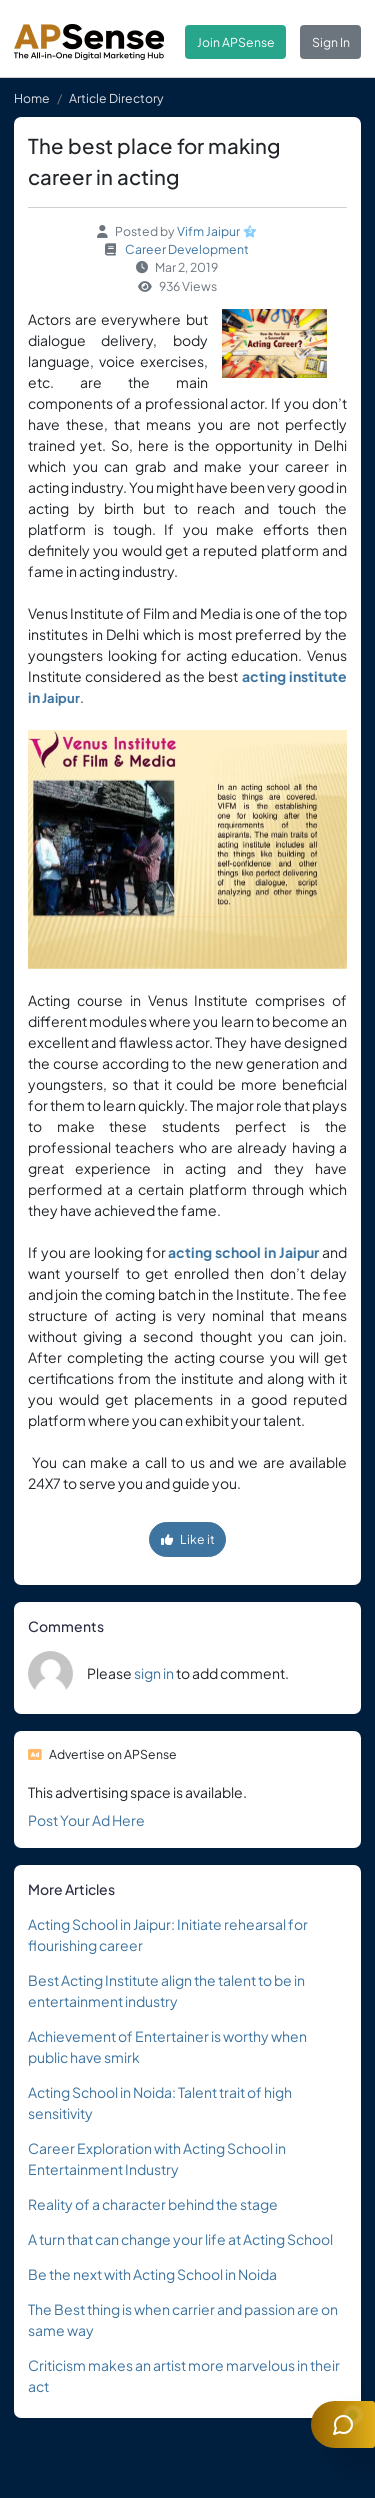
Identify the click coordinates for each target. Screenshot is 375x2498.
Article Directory (116, 98)
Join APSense (236, 42)
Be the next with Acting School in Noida (152, 2274)
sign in (154, 1673)
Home (32, 98)
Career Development (187, 249)
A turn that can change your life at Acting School (180, 2239)
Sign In (331, 42)
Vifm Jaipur (208, 231)
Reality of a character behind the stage (153, 2204)
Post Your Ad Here (86, 1820)
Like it (188, 1539)
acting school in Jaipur (243, 1252)
